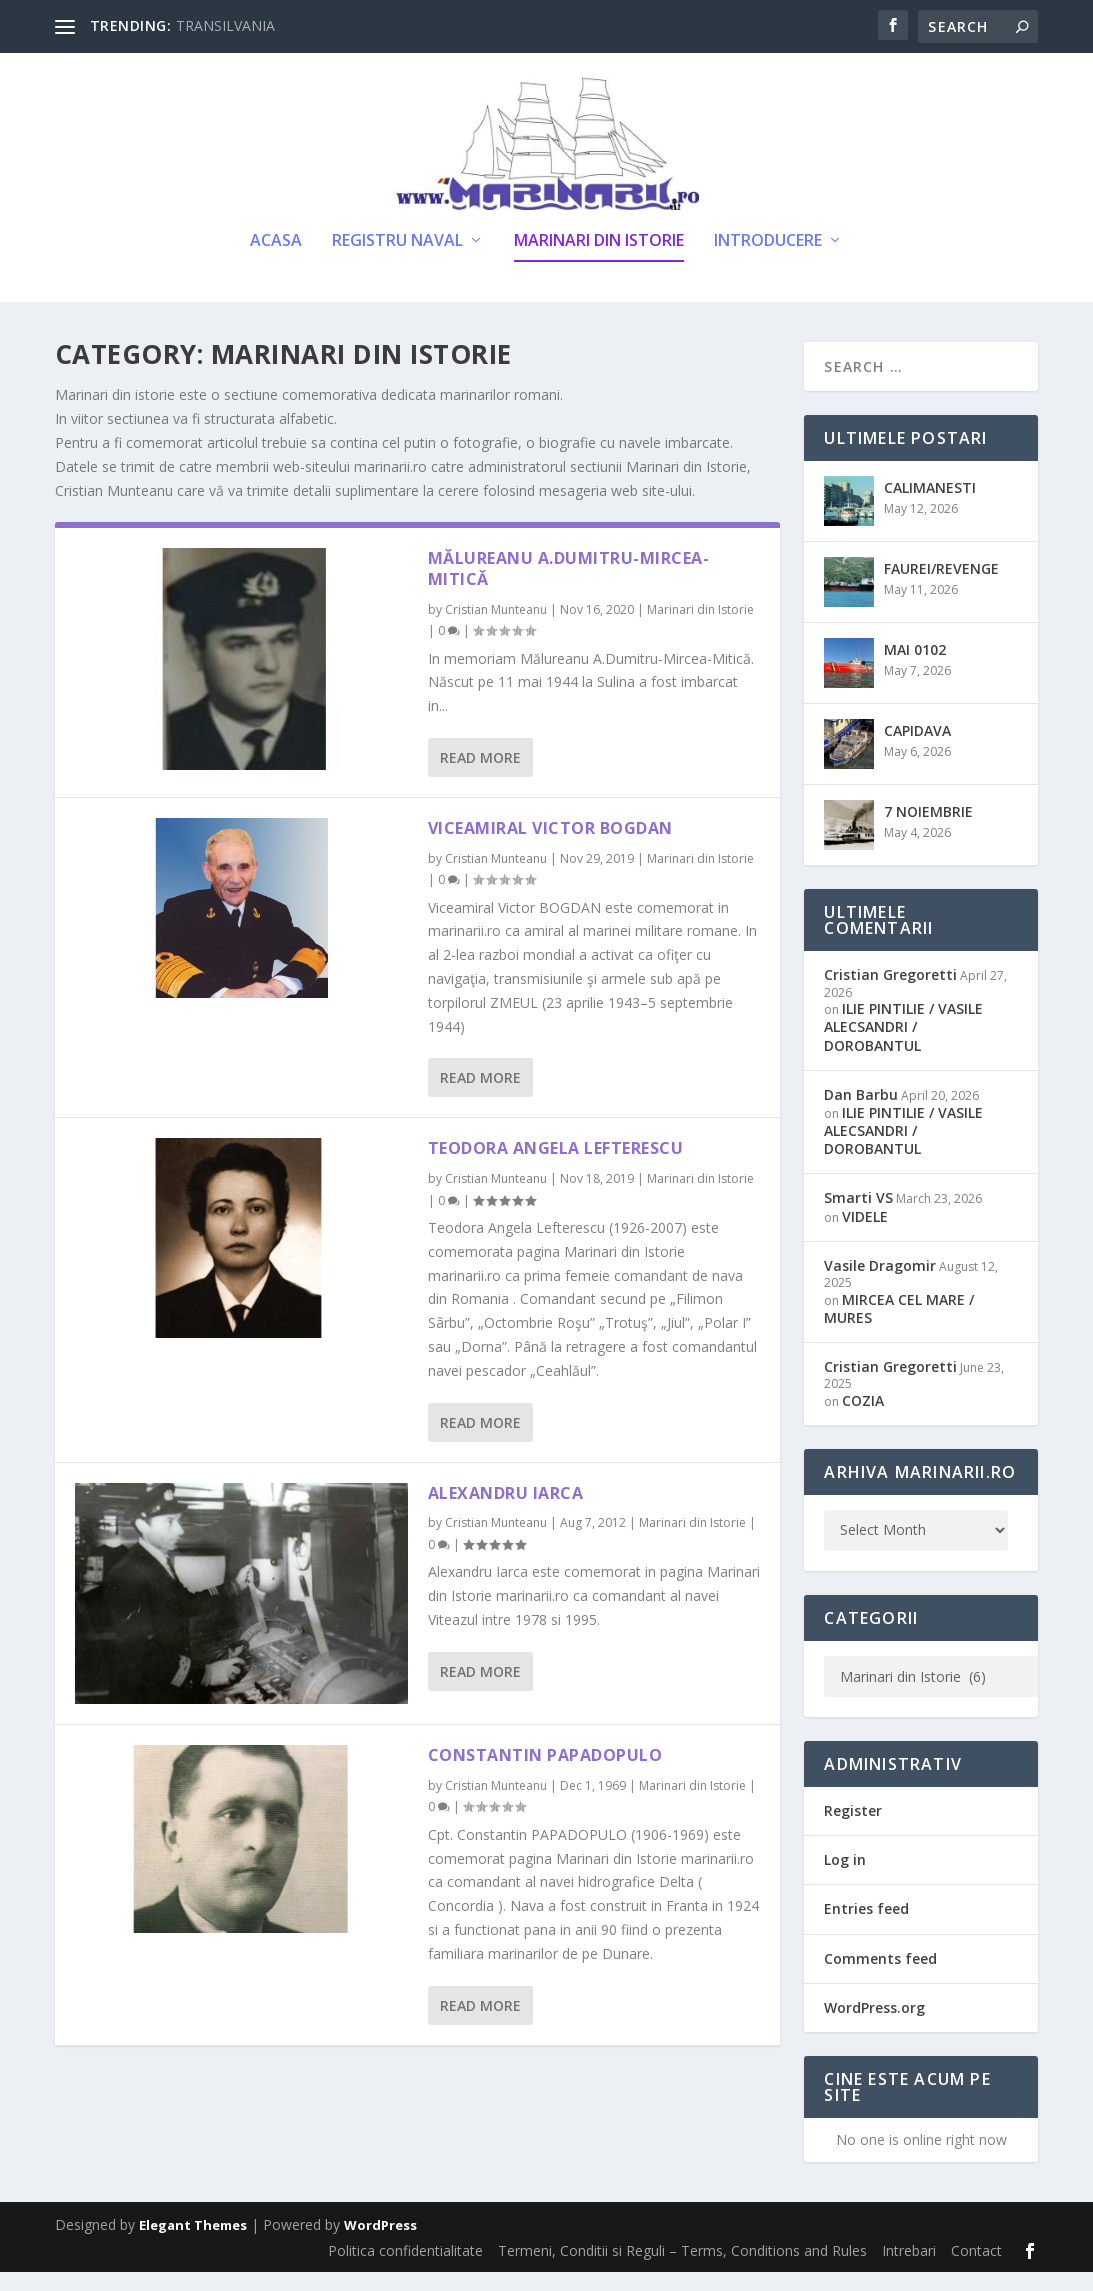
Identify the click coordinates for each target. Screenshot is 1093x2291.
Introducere (768, 261)
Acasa (276, 261)
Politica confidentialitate (405, 2270)
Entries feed (866, 1928)
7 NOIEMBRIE (928, 831)
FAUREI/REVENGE (941, 588)
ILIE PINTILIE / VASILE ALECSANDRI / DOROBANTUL (903, 1046)
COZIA (863, 1419)
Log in (845, 1879)
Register (853, 1830)
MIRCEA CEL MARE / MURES (899, 1327)
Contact (976, 2270)
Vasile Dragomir (880, 1284)
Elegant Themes (193, 2245)
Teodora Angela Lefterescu (556, 1168)
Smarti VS (858, 1217)
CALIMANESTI (930, 507)
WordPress (380, 2245)
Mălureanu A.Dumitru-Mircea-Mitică (569, 588)
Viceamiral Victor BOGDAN (550, 848)
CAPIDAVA (917, 750)
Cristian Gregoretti (890, 994)
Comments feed (880, 1977)
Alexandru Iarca (506, 1512)
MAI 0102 (915, 669)
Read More (480, 777)
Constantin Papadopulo (545, 1775)
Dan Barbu (861, 1113)
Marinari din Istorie (599, 261)
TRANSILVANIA (225, 25)
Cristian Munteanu (496, 629)
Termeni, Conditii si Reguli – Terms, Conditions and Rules (682, 2270)
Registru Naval (397, 261)
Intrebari (909, 2270)
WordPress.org (874, 2026)
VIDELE (865, 1235)
